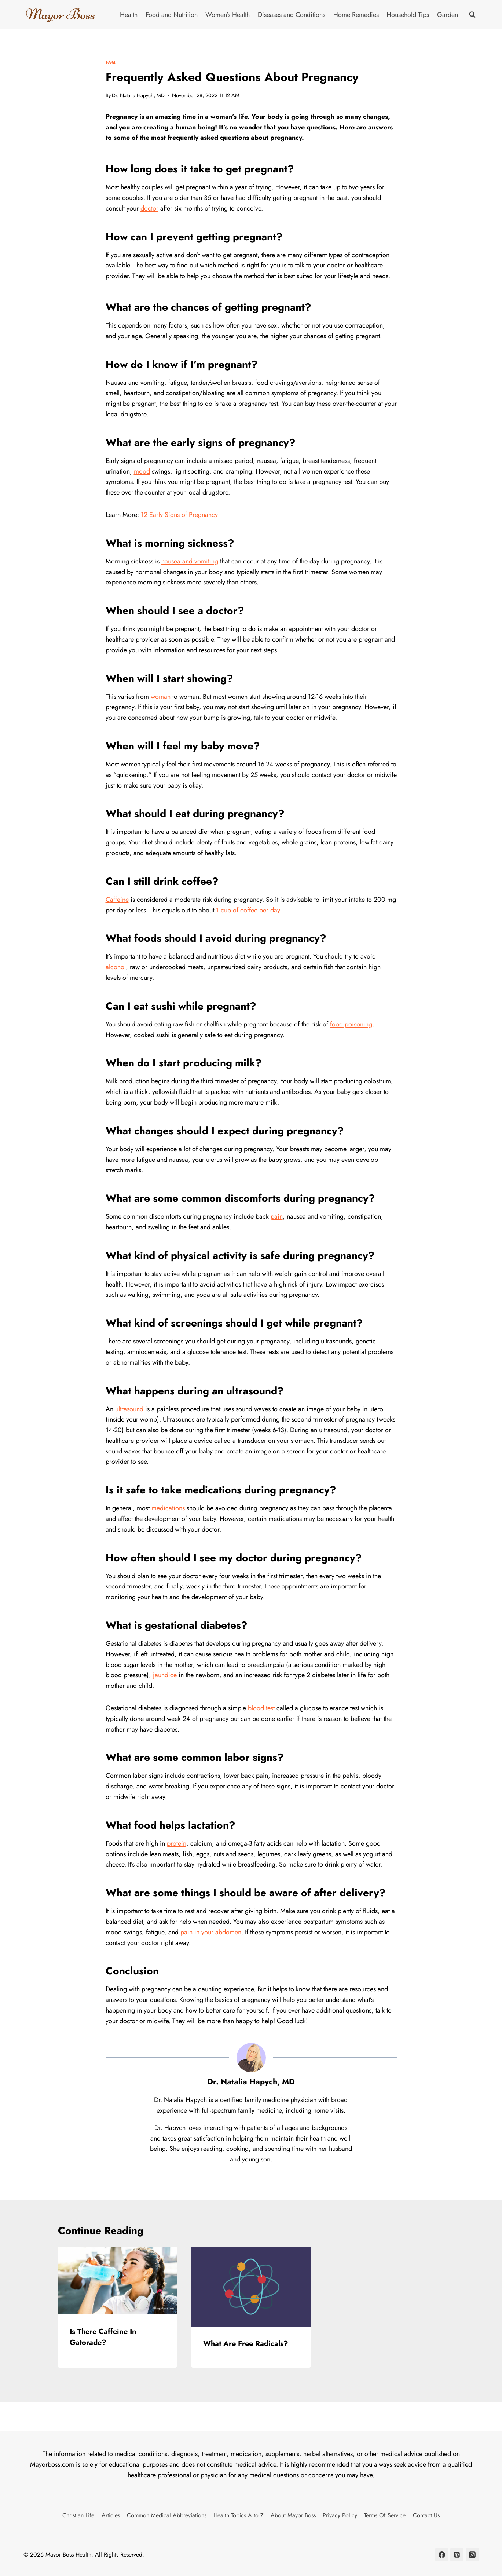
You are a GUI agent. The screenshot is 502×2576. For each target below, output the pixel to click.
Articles (111, 2515)
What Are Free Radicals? (245, 2343)
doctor (149, 208)
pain (277, 1216)
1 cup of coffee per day (248, 910)
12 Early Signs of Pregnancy (179, 514)
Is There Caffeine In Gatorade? (103, 2337)
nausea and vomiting (189, 561)
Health (129, 14)
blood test (261, 1708)
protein (176, 1843)
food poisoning (351, 1024)
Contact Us (426, 2515)
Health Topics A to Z (238, 2515)
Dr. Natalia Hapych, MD (138, 95)
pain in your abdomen (210, 1932)
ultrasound (129, 1409)
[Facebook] (441, 2554)
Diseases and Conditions (291, 14)
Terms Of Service (385, 2515)
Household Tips (407, 14)
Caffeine (117, 899)
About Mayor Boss (293, 2515)
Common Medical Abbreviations (166, 2515)
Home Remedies (356, 14)
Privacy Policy (340, 2515)
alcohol (116, 967)
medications (168, 1508)
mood (142, 471)
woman (161, 696)
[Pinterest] (456, 2554)
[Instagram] (472, 2554)
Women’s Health (227, 14)
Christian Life (78, 2515)
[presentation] (117, 2280)
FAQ (111, 62)
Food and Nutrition (172, 14)
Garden (447, 14)
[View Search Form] (472, 14)
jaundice (165, 1675)
